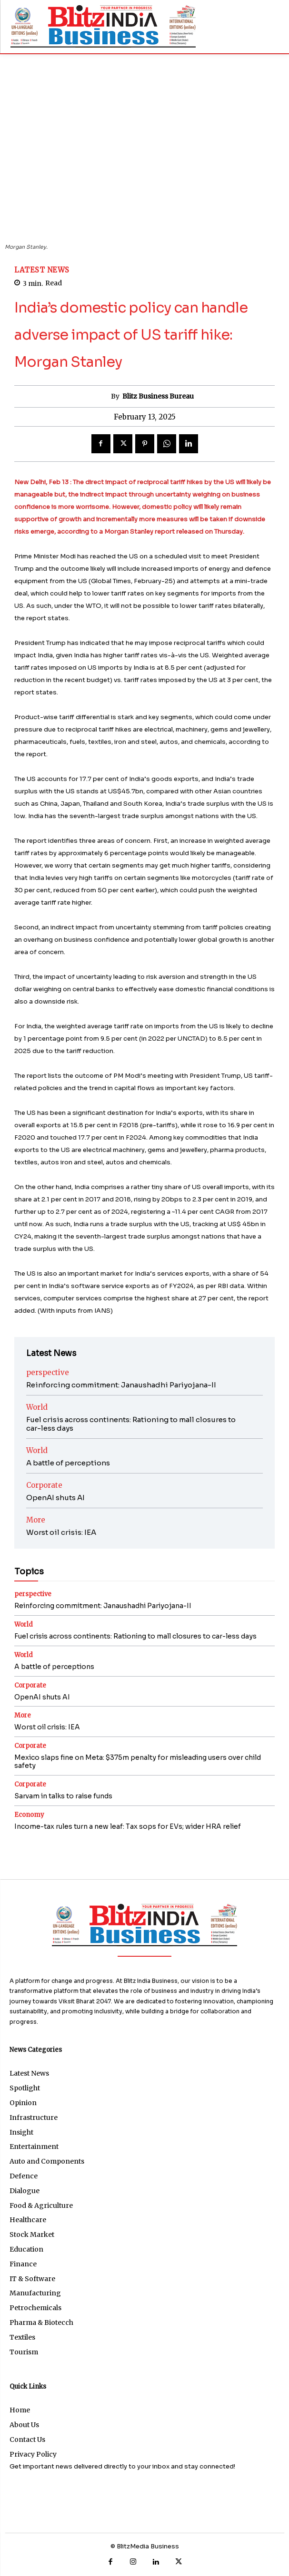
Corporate (44, 1485)
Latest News (42, 269)
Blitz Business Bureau (158, 396)
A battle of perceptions (68, 1462)
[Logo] (144, 1924)
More (35, 1519)
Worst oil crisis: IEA (61, 1532)
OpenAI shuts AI (55, 1497)
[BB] (103, 26)
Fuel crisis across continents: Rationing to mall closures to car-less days (131, 1424)
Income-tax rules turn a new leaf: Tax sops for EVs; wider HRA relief (127, 1826)
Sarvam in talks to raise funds (63, 1796)
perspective (47, 1372)
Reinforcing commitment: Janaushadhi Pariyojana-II (121, 1384)
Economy (29, 1815)
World (37, 1407)
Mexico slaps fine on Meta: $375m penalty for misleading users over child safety (137, 1761)
